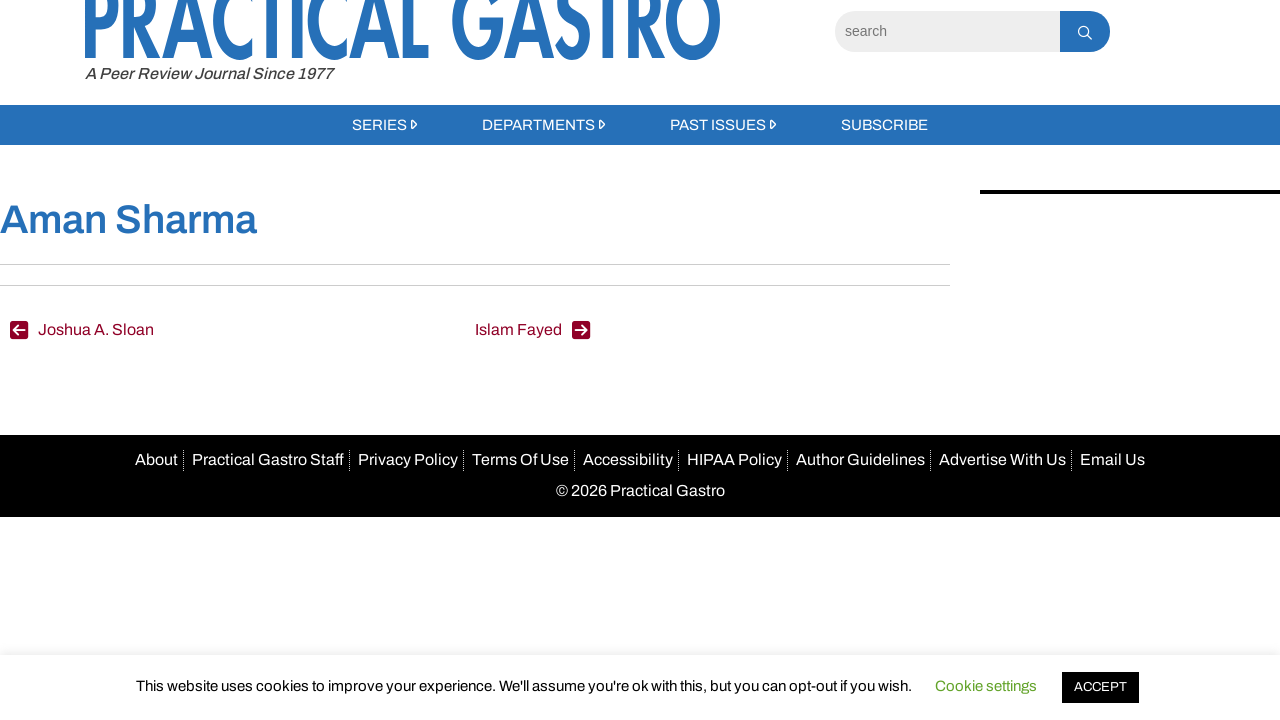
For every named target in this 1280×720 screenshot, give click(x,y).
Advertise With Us (1002, 459)
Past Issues (718, 125)
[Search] (947, 31)
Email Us (1112, 459)
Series (379, 125)
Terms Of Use (520, 459)
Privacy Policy (408, 459)
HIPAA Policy (734, 459)
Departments (538, 125)
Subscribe (884, 125)
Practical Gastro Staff (268, 459)
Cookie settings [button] (986, 686)
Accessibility (628, 459)
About (156, 459)
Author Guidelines (860, 459)
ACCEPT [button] (1100, 687)
